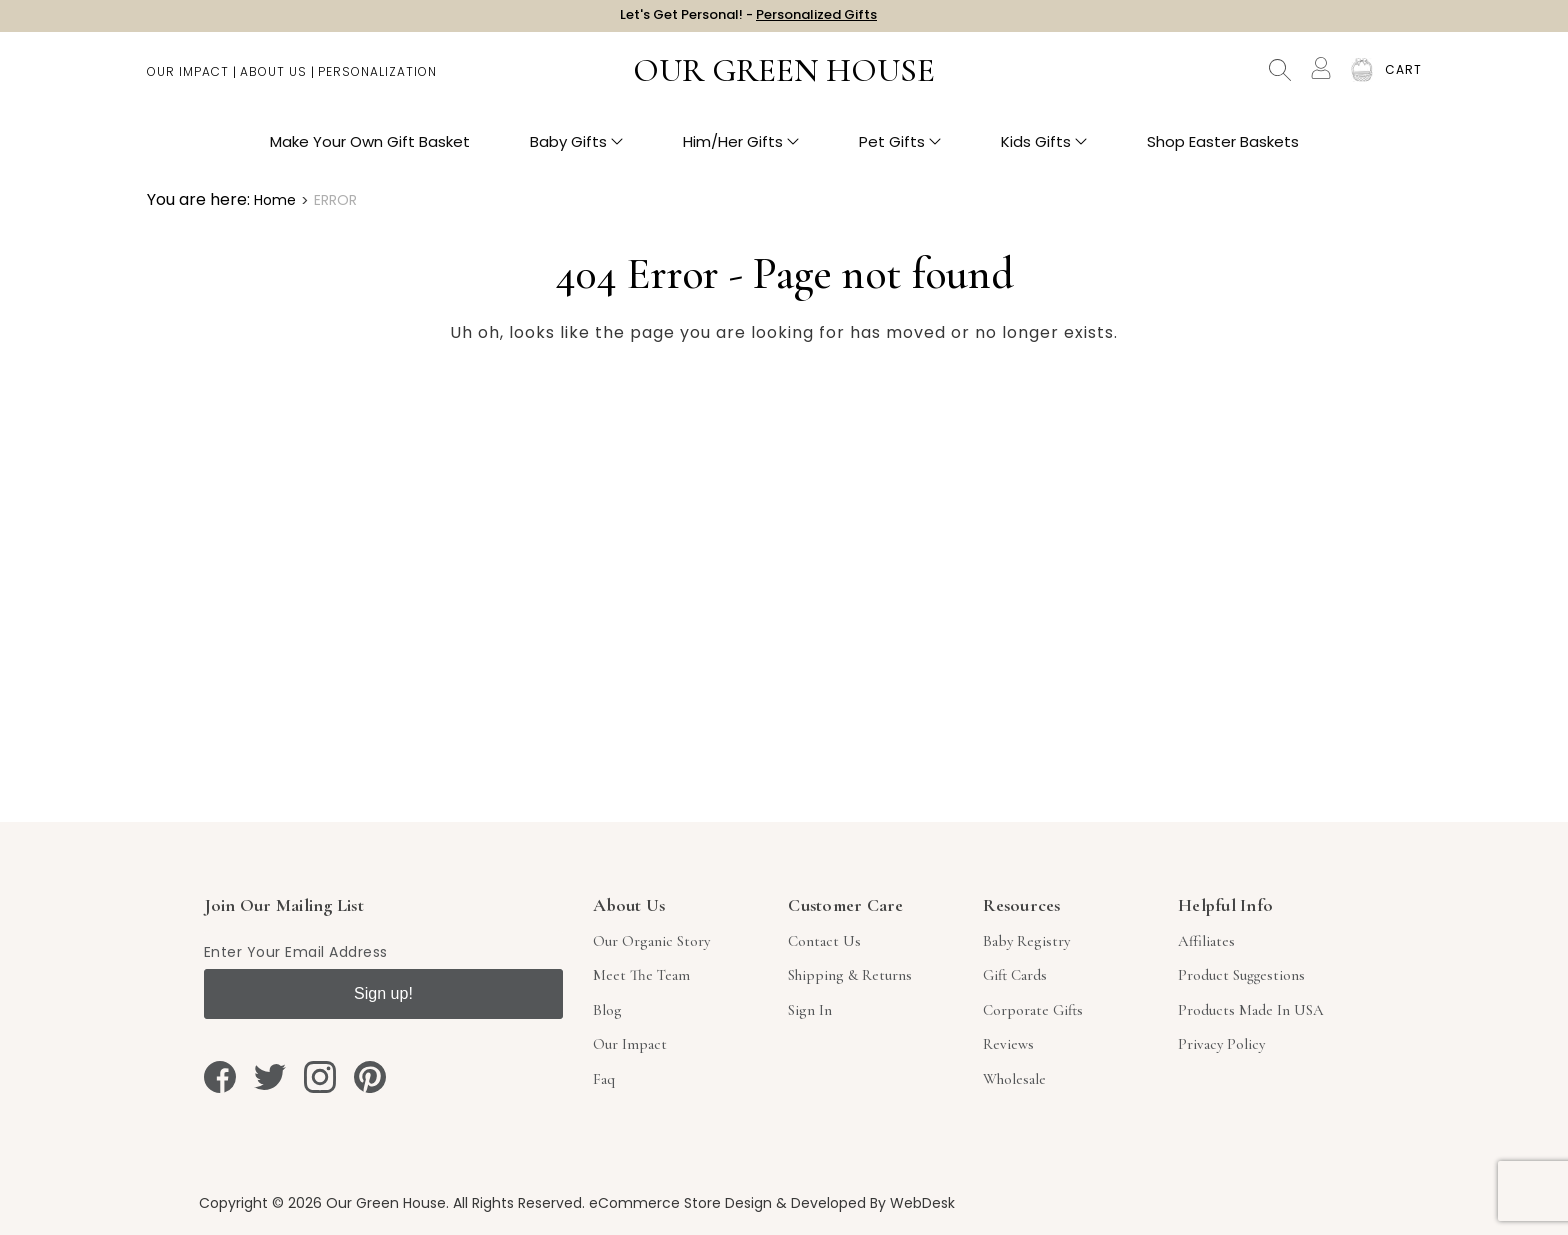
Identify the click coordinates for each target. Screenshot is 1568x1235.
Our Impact (188, 80)
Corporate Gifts (1033, 1010)
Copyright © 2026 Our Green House (322, 1203)
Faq (604, 1079)
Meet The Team (641, 975)
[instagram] (320, 1077)
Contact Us (824, 941)
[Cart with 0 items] (1403, 80)
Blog (607, 1010)
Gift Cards (1015, 975)
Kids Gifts (1044, 150)
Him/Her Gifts (741, 150)
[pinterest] (370, 1077)
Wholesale (1014, 1079)
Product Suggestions (1241, 975)
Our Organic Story (651, 941)
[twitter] (270, 1077)
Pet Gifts (900, 150)
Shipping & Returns (850, 975)
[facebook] (220, 1077)
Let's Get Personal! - (748, 19)
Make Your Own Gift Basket (370, 150)
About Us (273, 80)
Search (1280, 80)
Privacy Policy (1221, 1044)
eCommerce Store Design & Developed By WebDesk (772, 1203)
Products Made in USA (1251, 1010)
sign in (810, 1010)
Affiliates (1206, 941)
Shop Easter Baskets (1223, 150)
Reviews (1008, 1044)
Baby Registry (1026, 941)
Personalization (377, 80)
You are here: (198, 199)
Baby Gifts (576, 150)
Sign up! (383, 993)
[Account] (1321, 78)
